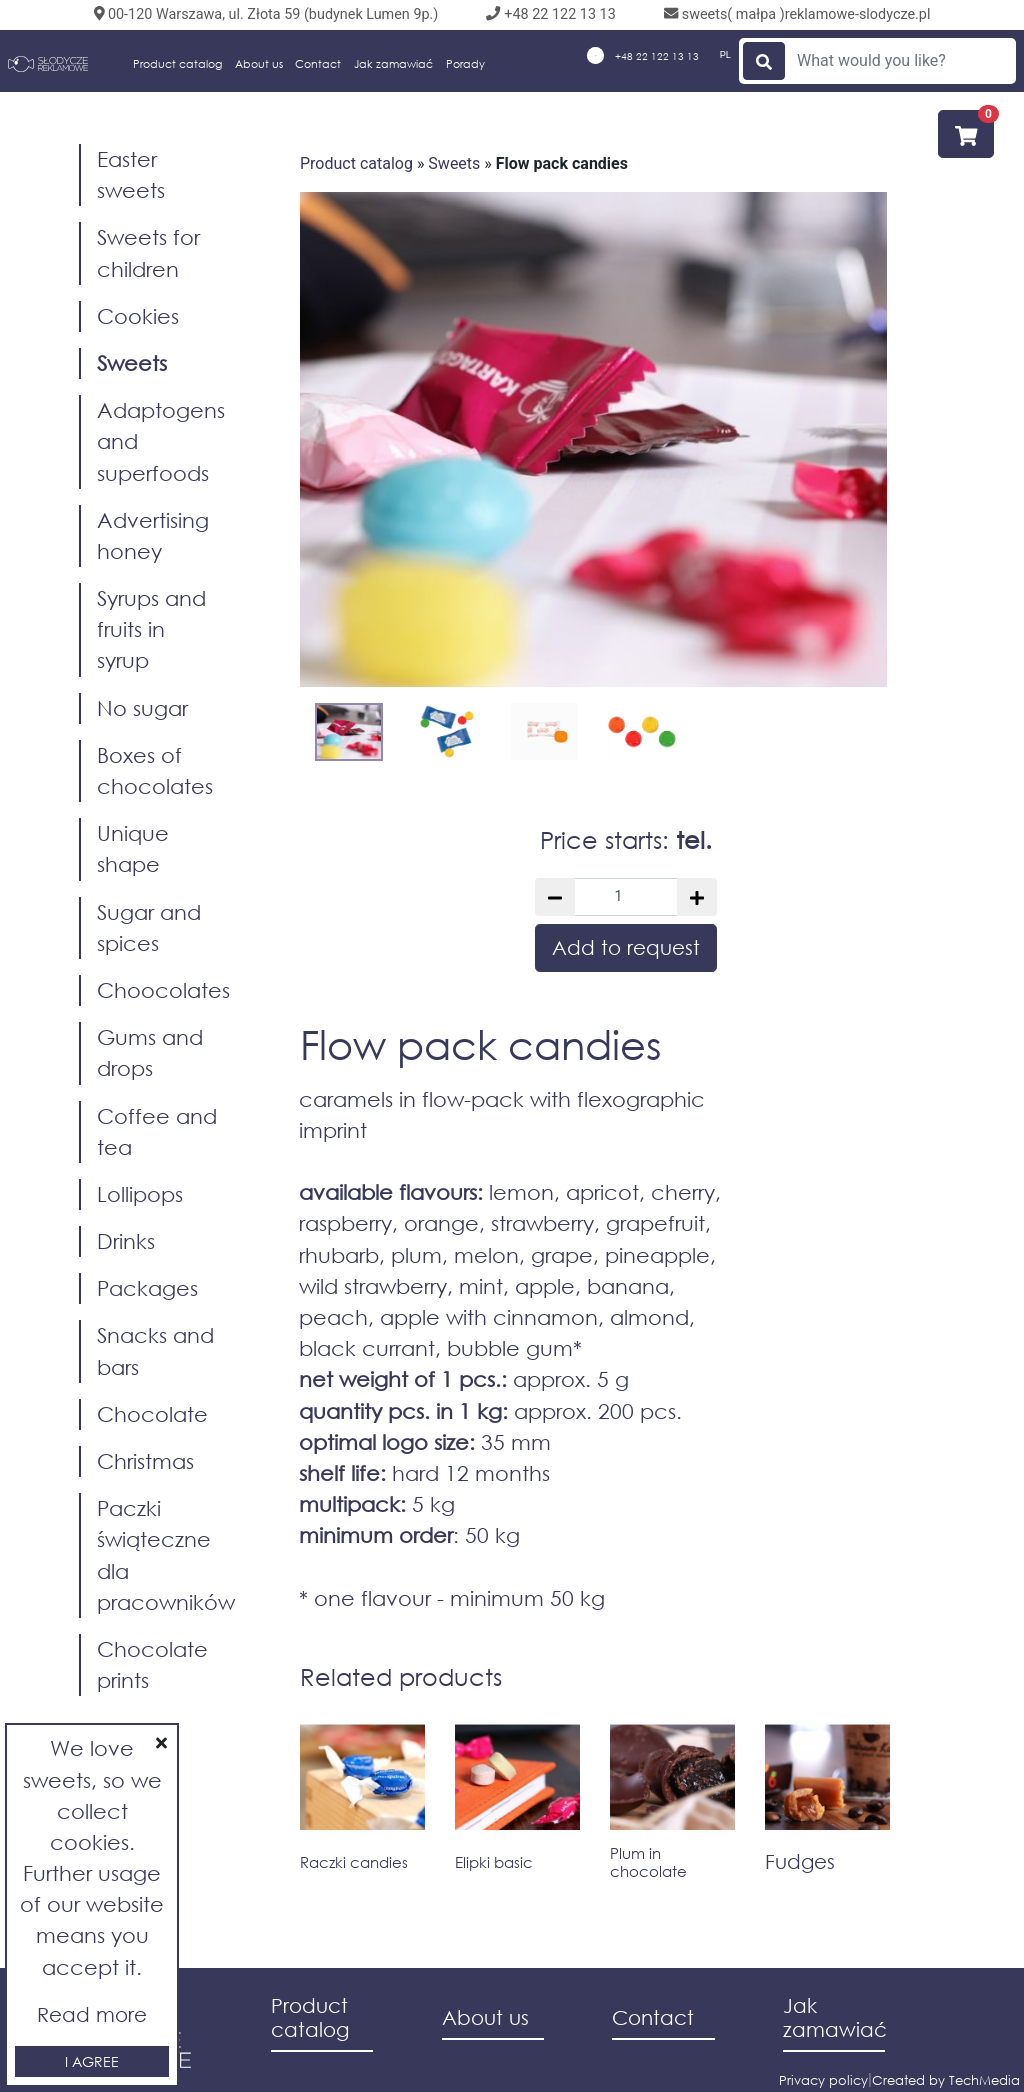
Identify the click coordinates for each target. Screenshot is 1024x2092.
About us (259, 64)
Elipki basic (494, 1862)
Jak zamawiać (393, 64)
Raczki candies (354, 1862)
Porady (465, 64)
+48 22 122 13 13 (643, 55)
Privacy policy (823, 2080)
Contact (318, 64)
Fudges (800, 1861)
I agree (92, 2061)
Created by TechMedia (946, 2080)
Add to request (626, 947)
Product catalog (177, 64)
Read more (92, 2014)
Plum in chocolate (648, 1862)
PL (725, 54)
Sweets (454, 163)
